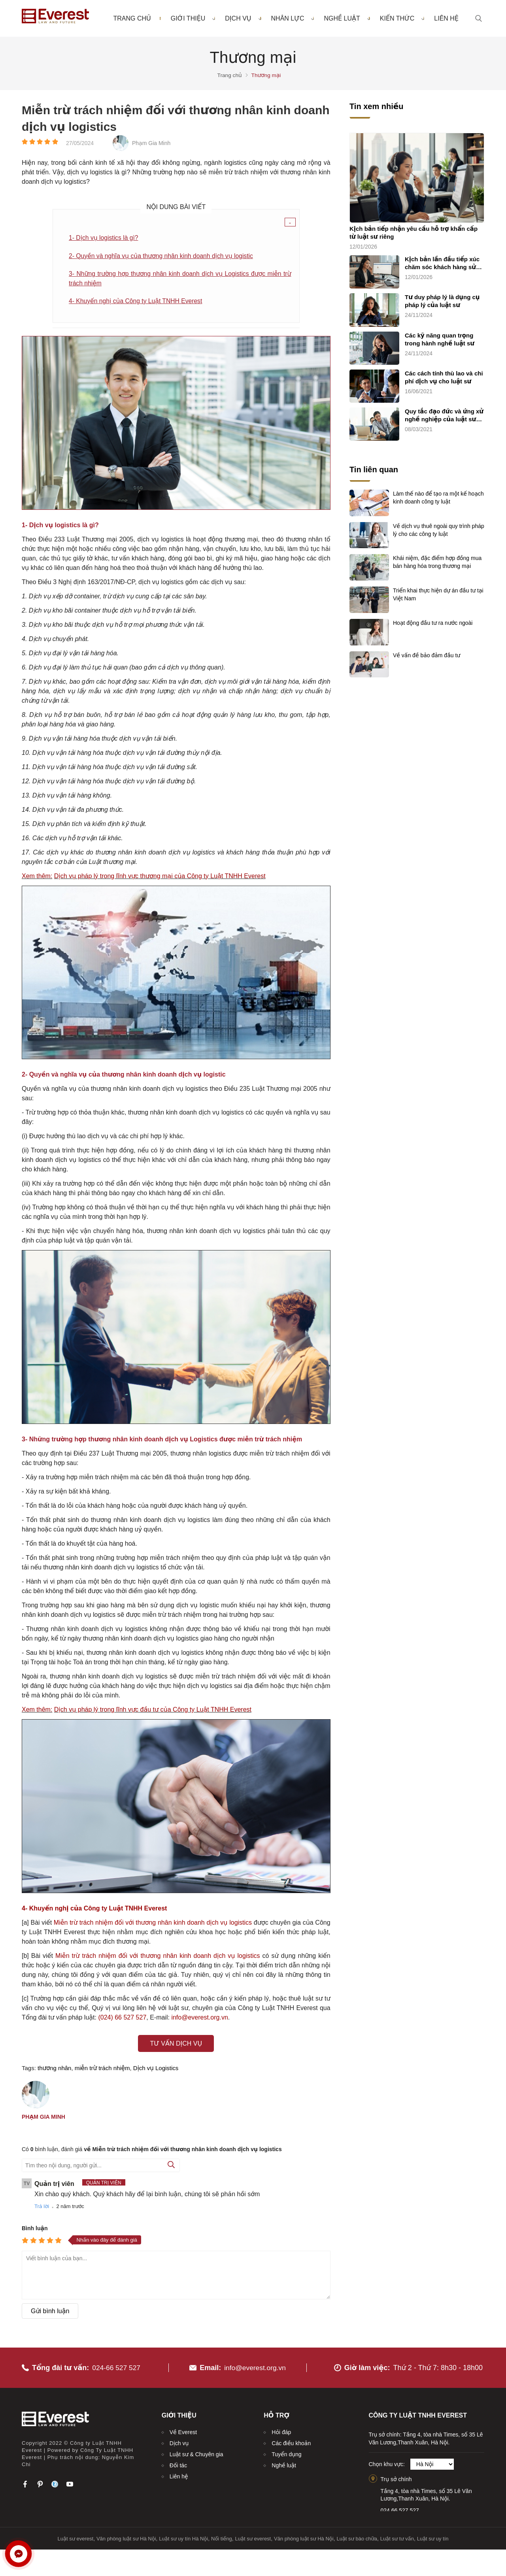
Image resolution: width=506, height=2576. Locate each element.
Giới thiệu (193, 18)
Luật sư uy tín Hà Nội (183, 2537)
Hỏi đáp (281, 2430)
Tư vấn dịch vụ (176, 2045)
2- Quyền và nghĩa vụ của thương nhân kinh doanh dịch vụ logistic (163, 256)
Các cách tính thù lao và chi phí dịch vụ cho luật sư (444, 377)
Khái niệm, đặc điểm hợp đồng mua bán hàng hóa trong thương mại (437, 562)
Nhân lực (292, 18)
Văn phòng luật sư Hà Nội (126, 2537)
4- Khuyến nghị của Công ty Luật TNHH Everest (137, 302)
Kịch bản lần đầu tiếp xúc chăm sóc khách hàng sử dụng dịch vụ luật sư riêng (443, 264)
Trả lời (41, 2207)
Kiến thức (402, 18)
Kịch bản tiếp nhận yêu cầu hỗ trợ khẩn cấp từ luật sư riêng (413, 233)
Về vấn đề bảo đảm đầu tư (426, 655)
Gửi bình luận (50, 2312)
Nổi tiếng (221, 2537)
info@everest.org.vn (255, 2366)
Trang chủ (132, 18)
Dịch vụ (243, 18)
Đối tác (178, 2463)
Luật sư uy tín (433, 2537)
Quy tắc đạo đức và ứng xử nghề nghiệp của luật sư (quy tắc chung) (444, 416)
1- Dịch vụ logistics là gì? (104, 238)
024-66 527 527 (117, 2366)
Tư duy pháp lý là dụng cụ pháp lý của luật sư (442, 301)
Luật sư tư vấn (397, 2537)
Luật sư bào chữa (356, 2537)
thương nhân (54, 2069)
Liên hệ (446, 18)
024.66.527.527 (400, 2508)
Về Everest (183, 2430)
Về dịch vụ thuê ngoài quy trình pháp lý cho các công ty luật (438, 530)
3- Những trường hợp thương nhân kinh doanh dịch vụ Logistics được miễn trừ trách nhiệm (180, 279)
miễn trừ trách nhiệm (102, 2069)
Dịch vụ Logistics (156, 2069)
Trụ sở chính (396, 2477)
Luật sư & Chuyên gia (196, 2452)
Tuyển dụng (286, 2452)
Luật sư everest (76, 2537)
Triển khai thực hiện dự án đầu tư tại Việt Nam (438, 594)
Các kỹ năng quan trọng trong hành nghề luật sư (439, 339)
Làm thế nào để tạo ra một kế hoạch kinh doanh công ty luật (438, 497)
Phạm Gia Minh (43, 2118)
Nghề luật (347, 18)
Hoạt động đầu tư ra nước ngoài (432, 623)
